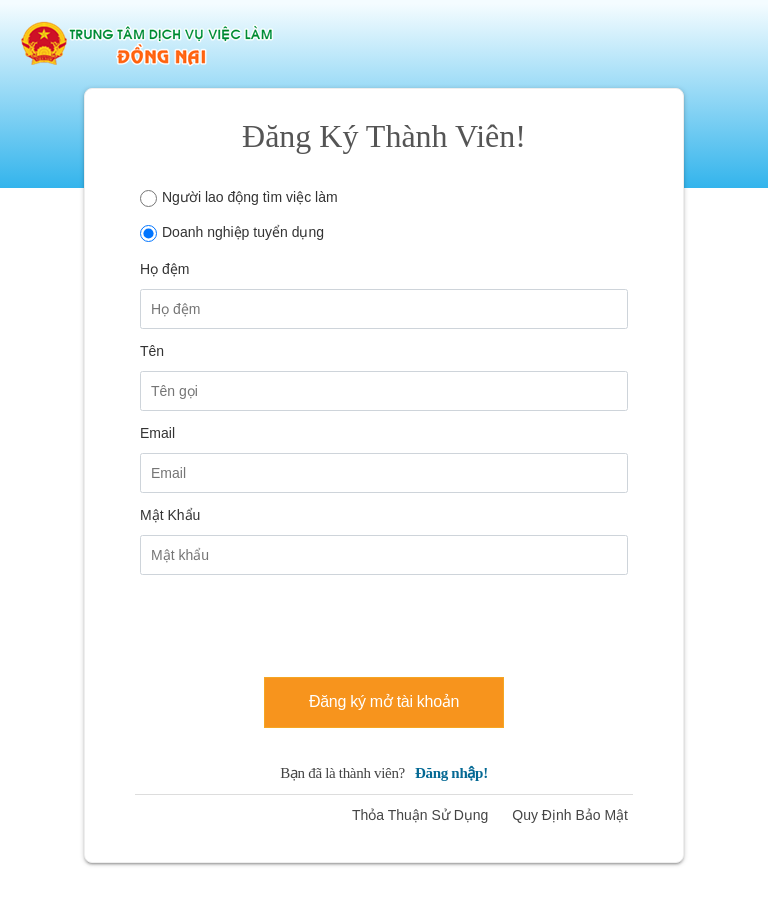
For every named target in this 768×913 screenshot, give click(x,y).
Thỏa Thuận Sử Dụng (420, 815)
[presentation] (292, 621)
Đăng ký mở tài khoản (384, 701)
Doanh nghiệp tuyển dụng (243, 232)
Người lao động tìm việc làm (250, 197)
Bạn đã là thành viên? (384, 773)
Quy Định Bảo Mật (570, 815)
